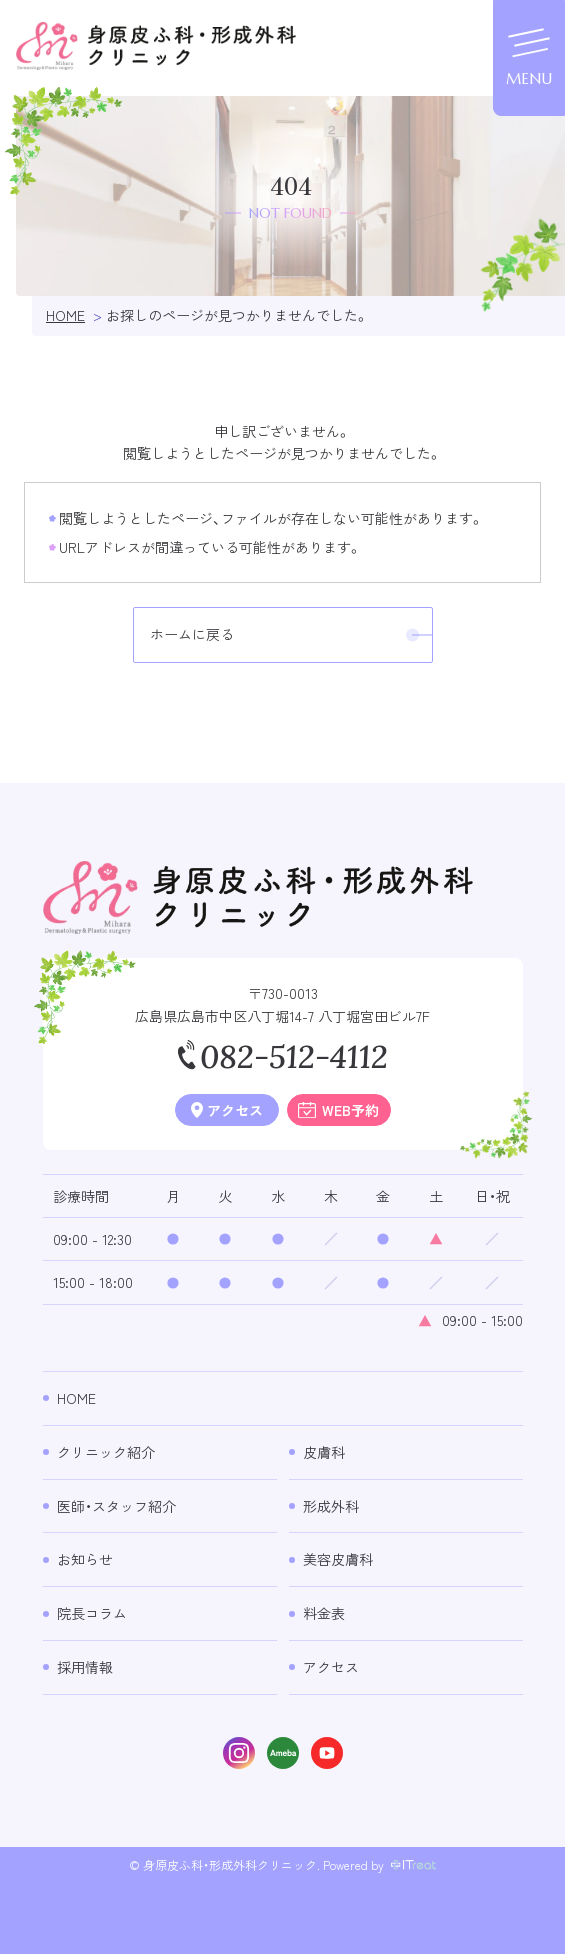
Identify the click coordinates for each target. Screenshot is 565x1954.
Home (76, 1398)
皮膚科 (324, 1452)
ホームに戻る (192, 634)
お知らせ (85, 1559)
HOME (65, 315)
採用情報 (85, 1667)
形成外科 (331, 1506)
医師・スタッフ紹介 (116, 1506)
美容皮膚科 (338, 1559)
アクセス (331, 1667)
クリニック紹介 (106, 1452)
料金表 (324, 1613)
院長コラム (92, 1613)
